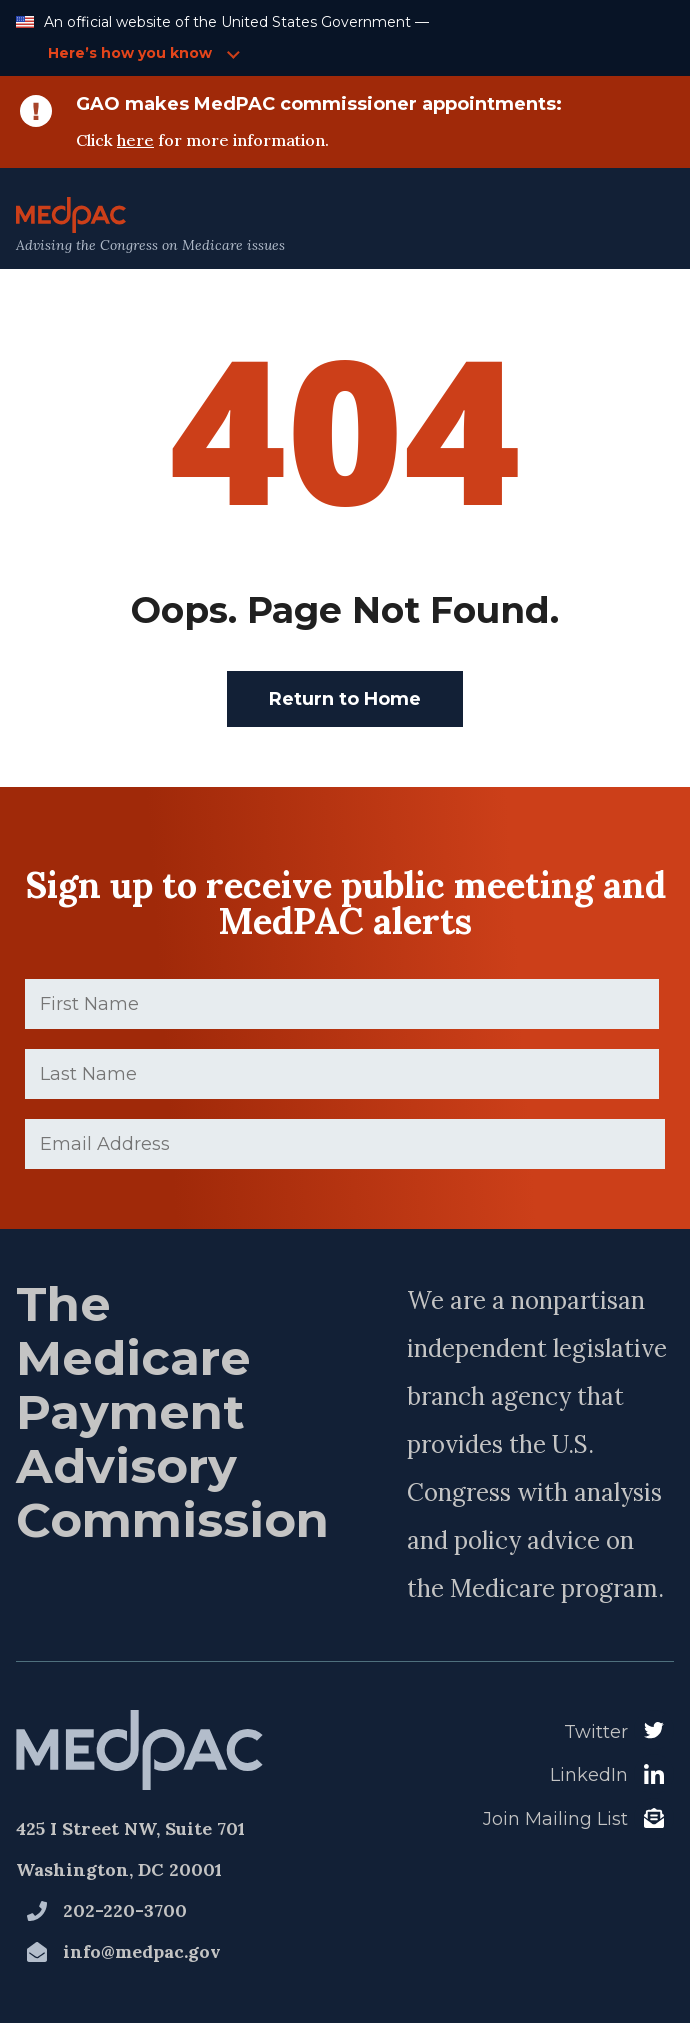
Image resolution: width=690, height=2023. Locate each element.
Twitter (596, 1732)
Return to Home (345, 699)
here (135, 140)
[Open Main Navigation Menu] (631, 225)
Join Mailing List (555, 1819)
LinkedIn (589, 1775)
